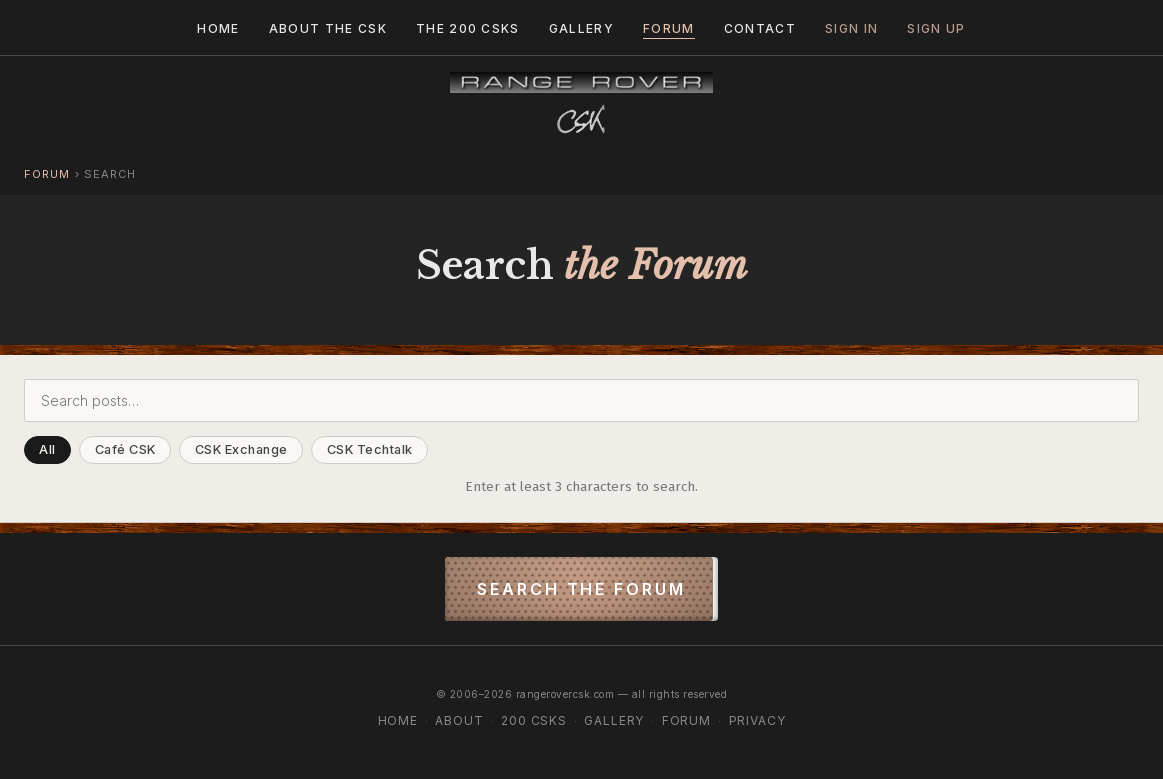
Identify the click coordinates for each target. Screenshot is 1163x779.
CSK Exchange (241, 449)
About (459, 720)
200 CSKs (534, 720)
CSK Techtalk (370, 449)
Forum (669, 28)
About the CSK (328, 28)
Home (218, 28)
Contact (760, 28)
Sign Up (936, 28)
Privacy (757, 720)
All (47, 449)
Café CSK (125, 449)
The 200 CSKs (468, 28)
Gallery (581, 28)
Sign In (851, 28)
